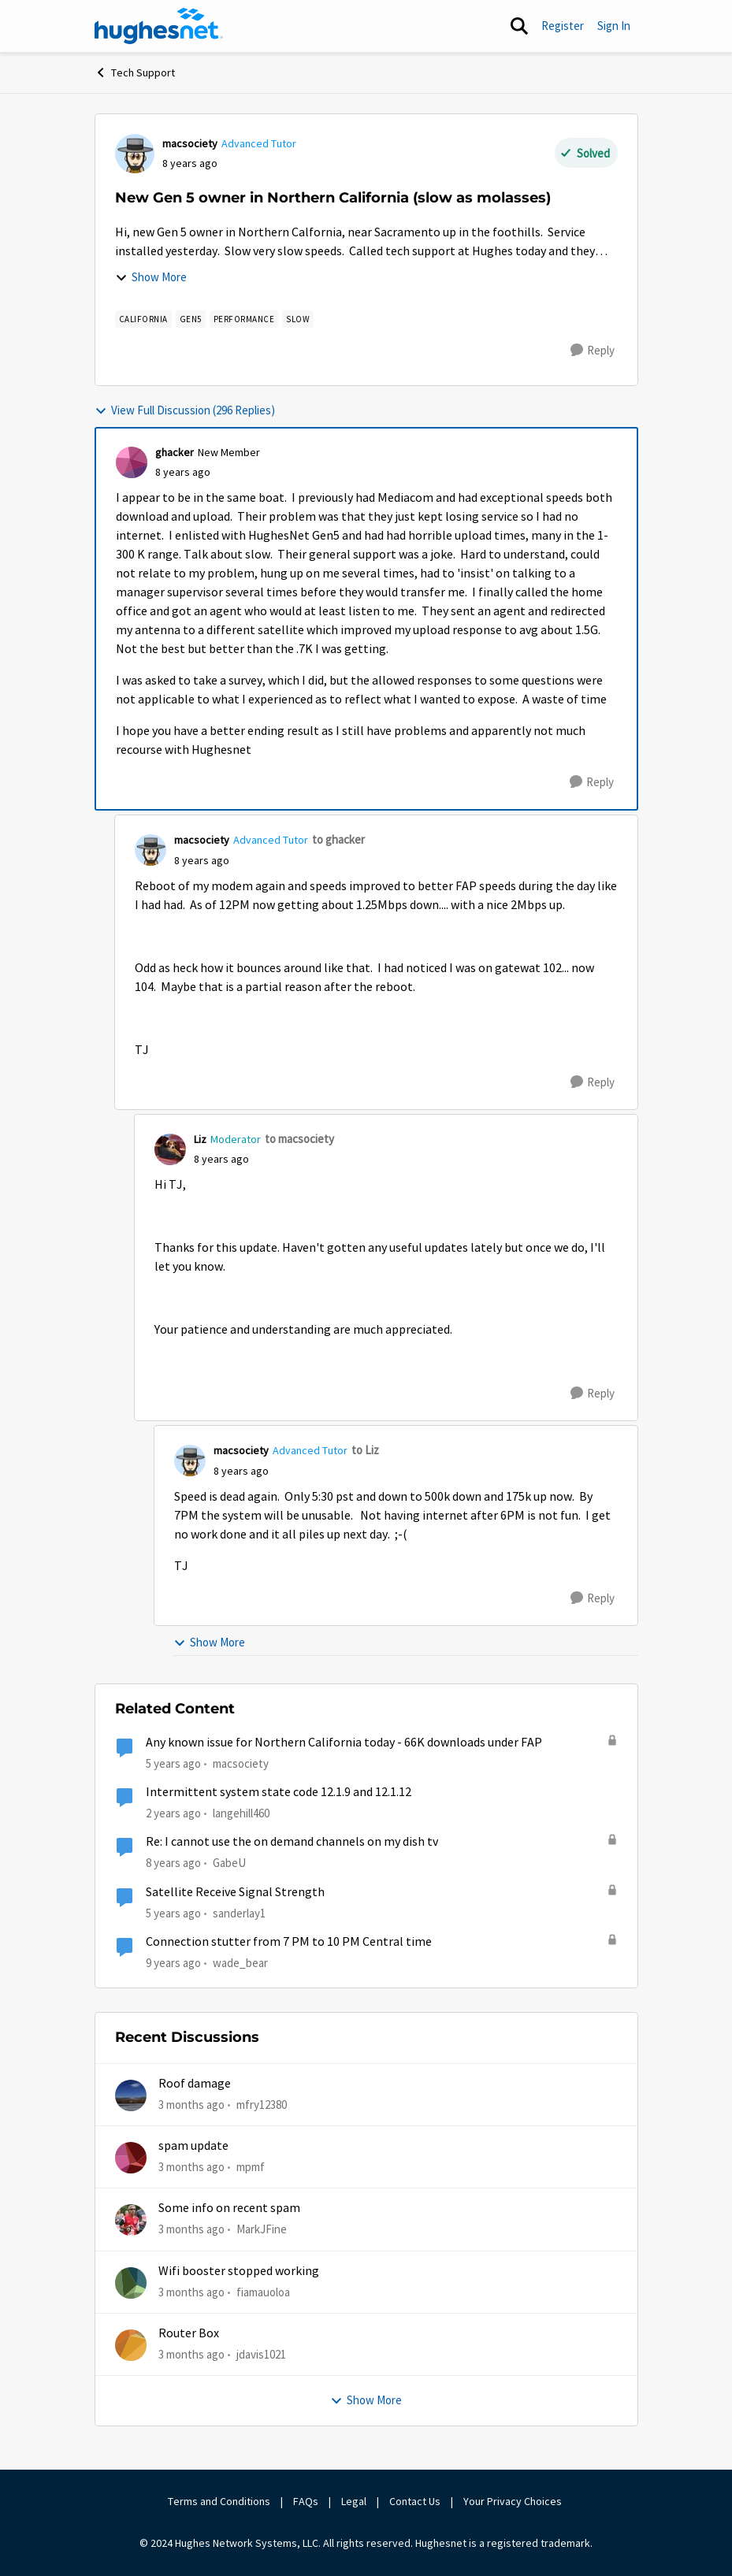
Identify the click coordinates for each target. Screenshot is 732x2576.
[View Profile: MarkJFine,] (131, 2220)
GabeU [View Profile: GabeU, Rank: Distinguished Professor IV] (229, 1862)
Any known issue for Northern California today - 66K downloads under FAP (344, 1742)
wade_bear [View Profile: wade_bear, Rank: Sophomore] (240, 1962)
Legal (353, 2501)
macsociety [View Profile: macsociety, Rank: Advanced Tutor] (189, 143)
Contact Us (414, 2501)
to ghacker (338, 839)
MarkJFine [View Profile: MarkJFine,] (261, 2229)
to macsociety (299, 1138)
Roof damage (194, 2084)
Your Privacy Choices (513, 2501)
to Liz (365, 1449)
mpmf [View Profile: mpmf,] (250, 2166)
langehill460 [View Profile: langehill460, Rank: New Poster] (241, 1813)
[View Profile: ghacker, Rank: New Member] (131, 462)
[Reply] (592, 351)
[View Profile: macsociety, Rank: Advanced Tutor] (134, 153)
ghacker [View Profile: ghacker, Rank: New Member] (174, 452)
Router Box (188, 2333)
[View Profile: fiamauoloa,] (131, 2283)
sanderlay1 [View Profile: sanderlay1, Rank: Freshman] (239, 1912)
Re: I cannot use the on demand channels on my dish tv (292, 1842)
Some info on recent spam (229, 2208)
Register (562, 25)
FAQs (305, 2501)
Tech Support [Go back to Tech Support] (135, 72)
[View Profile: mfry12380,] (131, 2095)
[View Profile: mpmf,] (131, 2157)
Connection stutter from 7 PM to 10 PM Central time (289, 1942)
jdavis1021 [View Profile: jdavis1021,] (261, 2354)
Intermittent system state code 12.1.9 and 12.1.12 (278, 1792)
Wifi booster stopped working (238, 2271)
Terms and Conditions (219, 2501)
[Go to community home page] (159, 26)
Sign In (613, 25)
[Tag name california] (143, 319)
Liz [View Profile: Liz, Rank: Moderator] (200, 1139)
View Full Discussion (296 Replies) (185, 410)
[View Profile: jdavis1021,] (131, 2345)
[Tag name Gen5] (191, 319)
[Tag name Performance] (244, 319)
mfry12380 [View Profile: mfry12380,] (261, 2103)
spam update (193, 2146)
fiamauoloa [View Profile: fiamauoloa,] (263, 2291)
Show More (151, 276)
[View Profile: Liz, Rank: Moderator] (170, 1149)
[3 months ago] (191, 2104)
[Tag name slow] (298, 319)
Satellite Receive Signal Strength (235, 1892)
